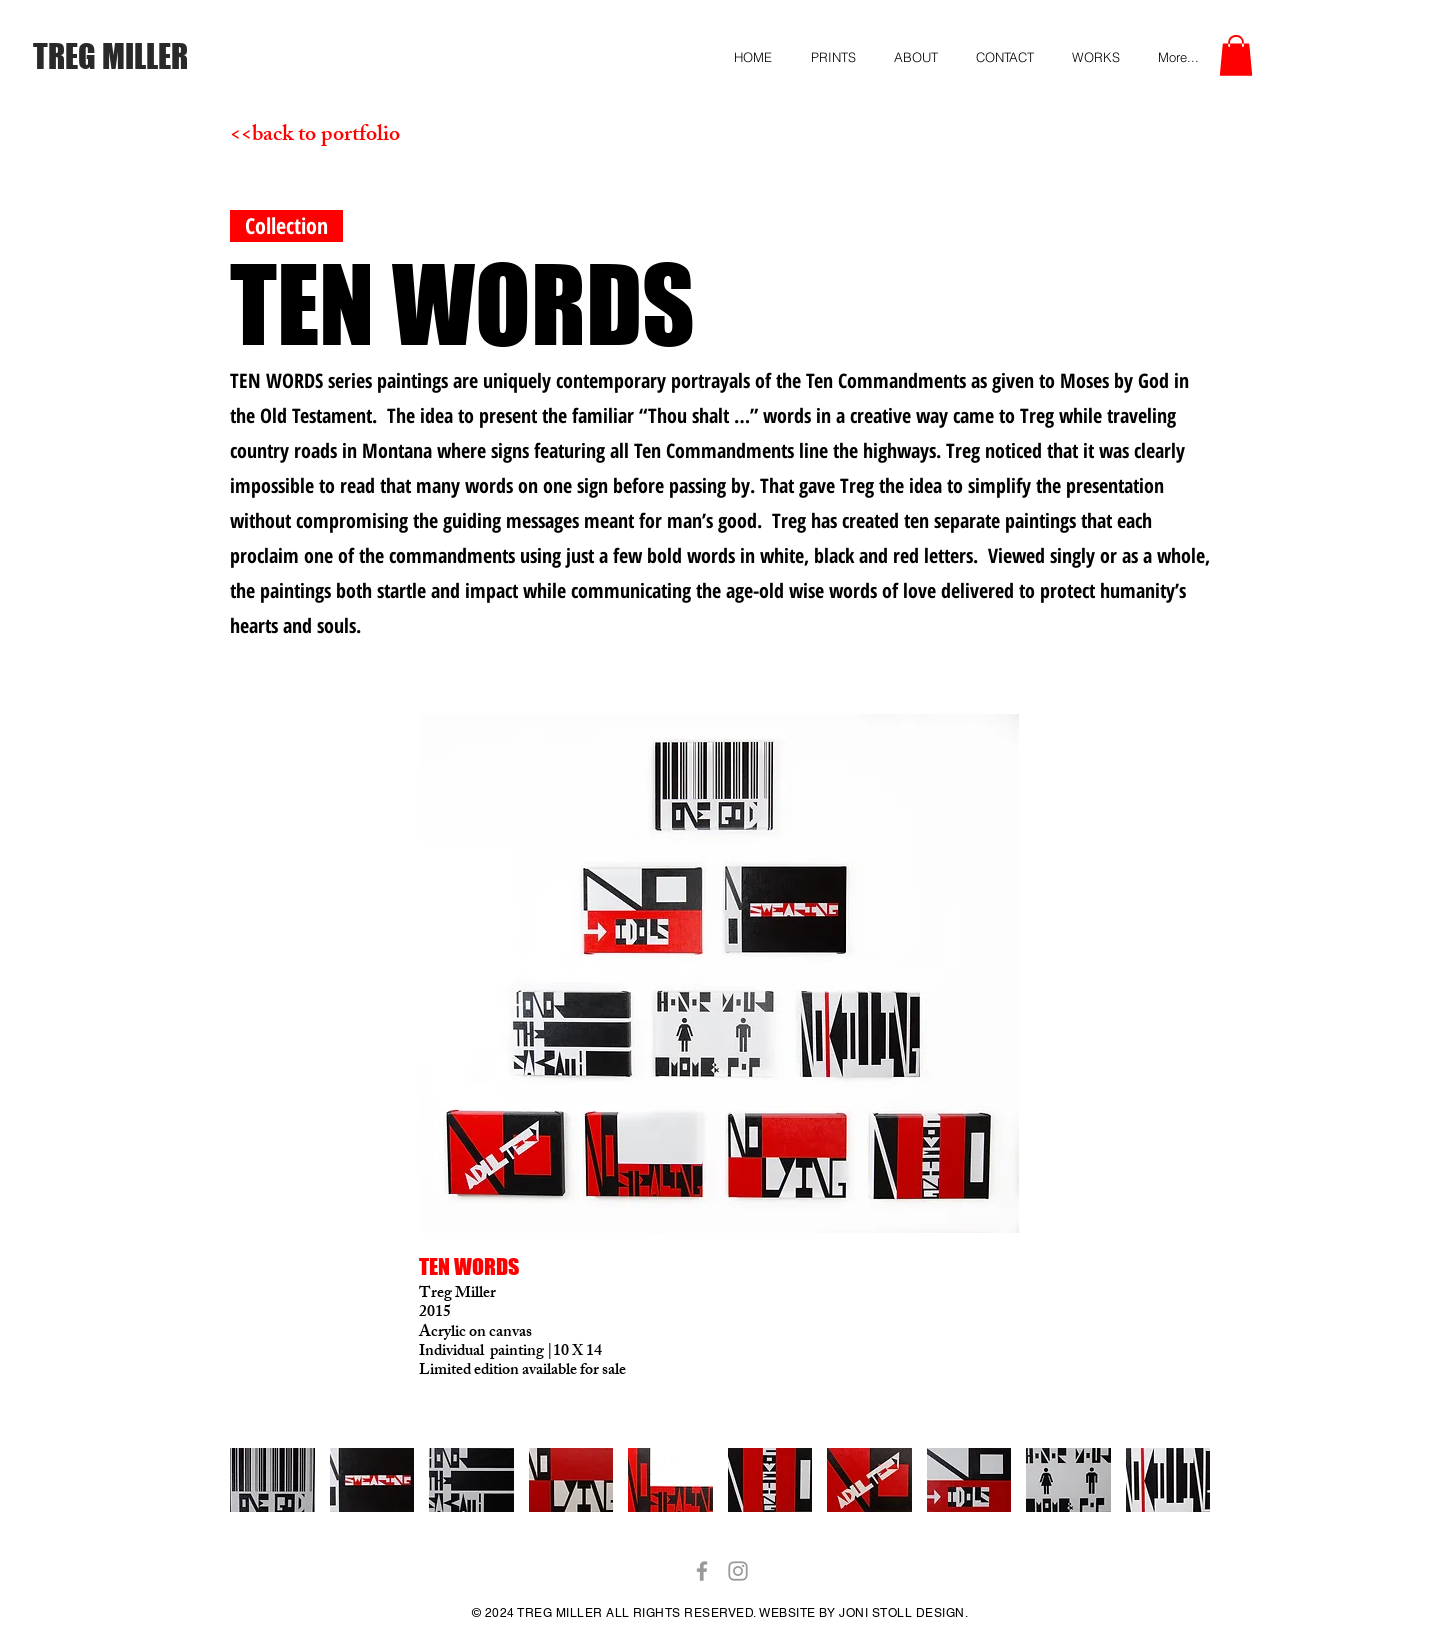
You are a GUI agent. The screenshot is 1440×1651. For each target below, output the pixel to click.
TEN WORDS (469, 1266)
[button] (1236, 55)
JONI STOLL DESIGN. (902, 1613)
